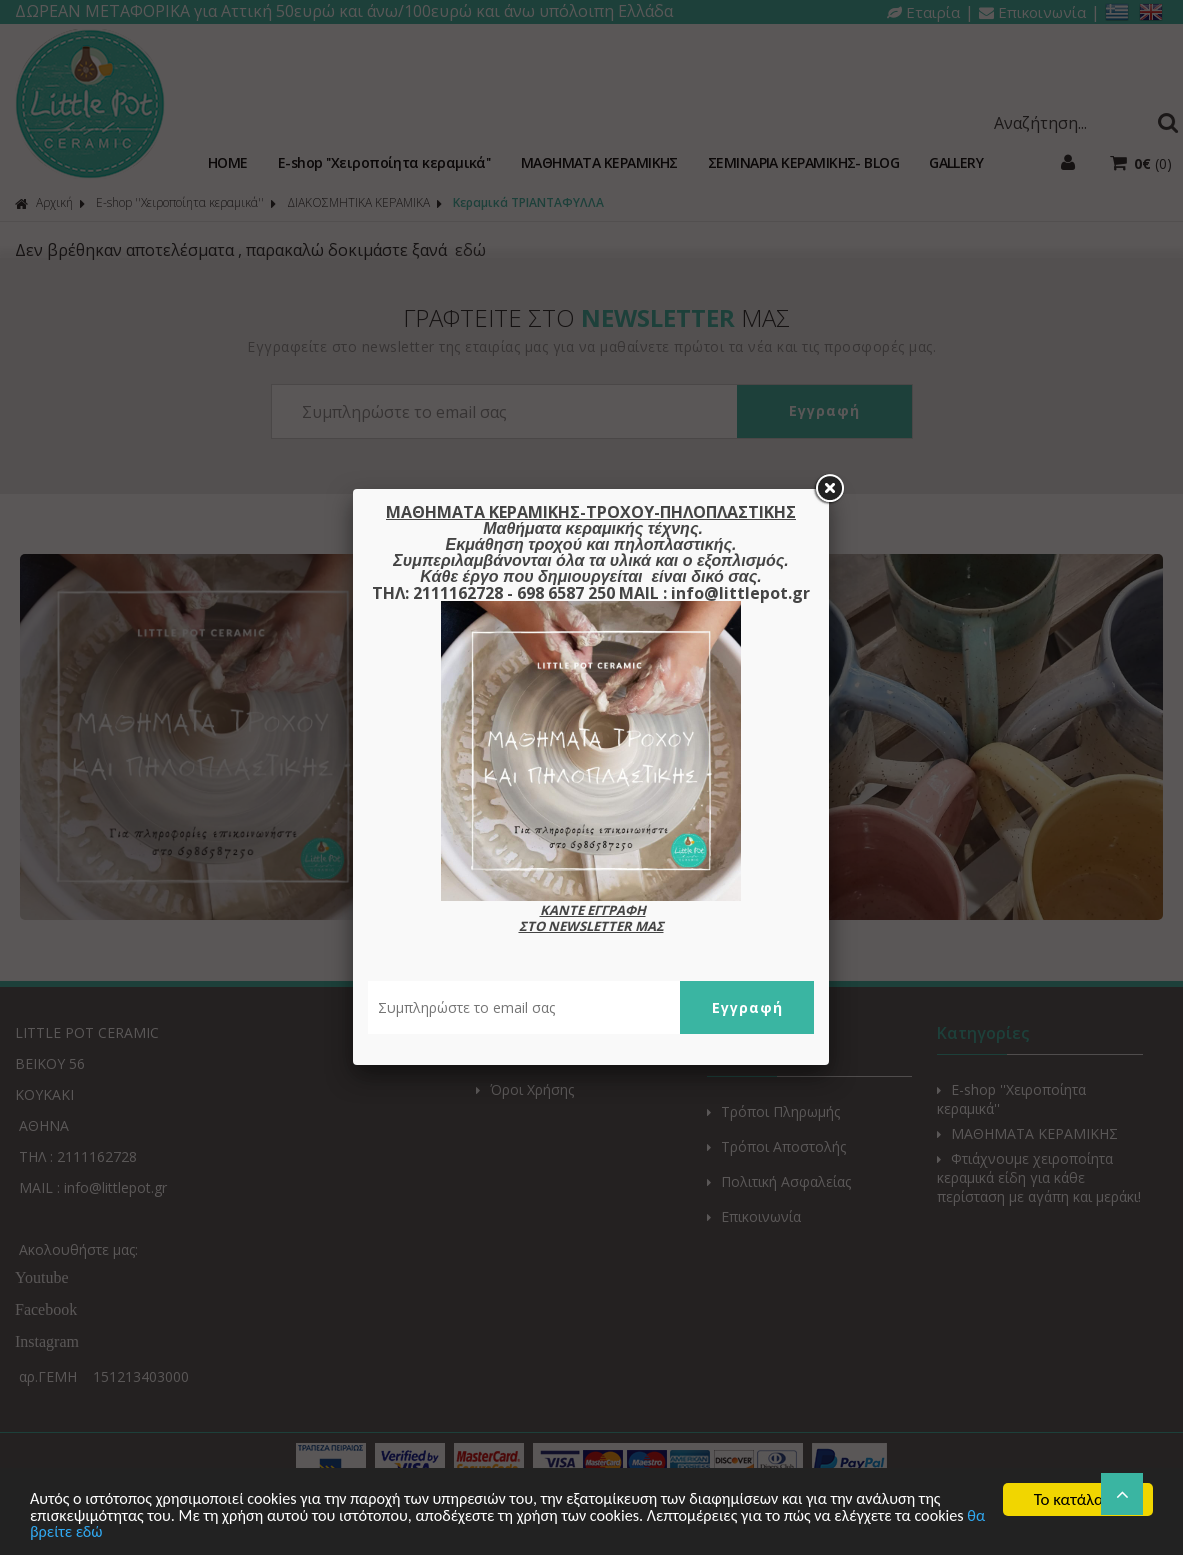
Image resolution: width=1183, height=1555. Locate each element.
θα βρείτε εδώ (135, 1532)
